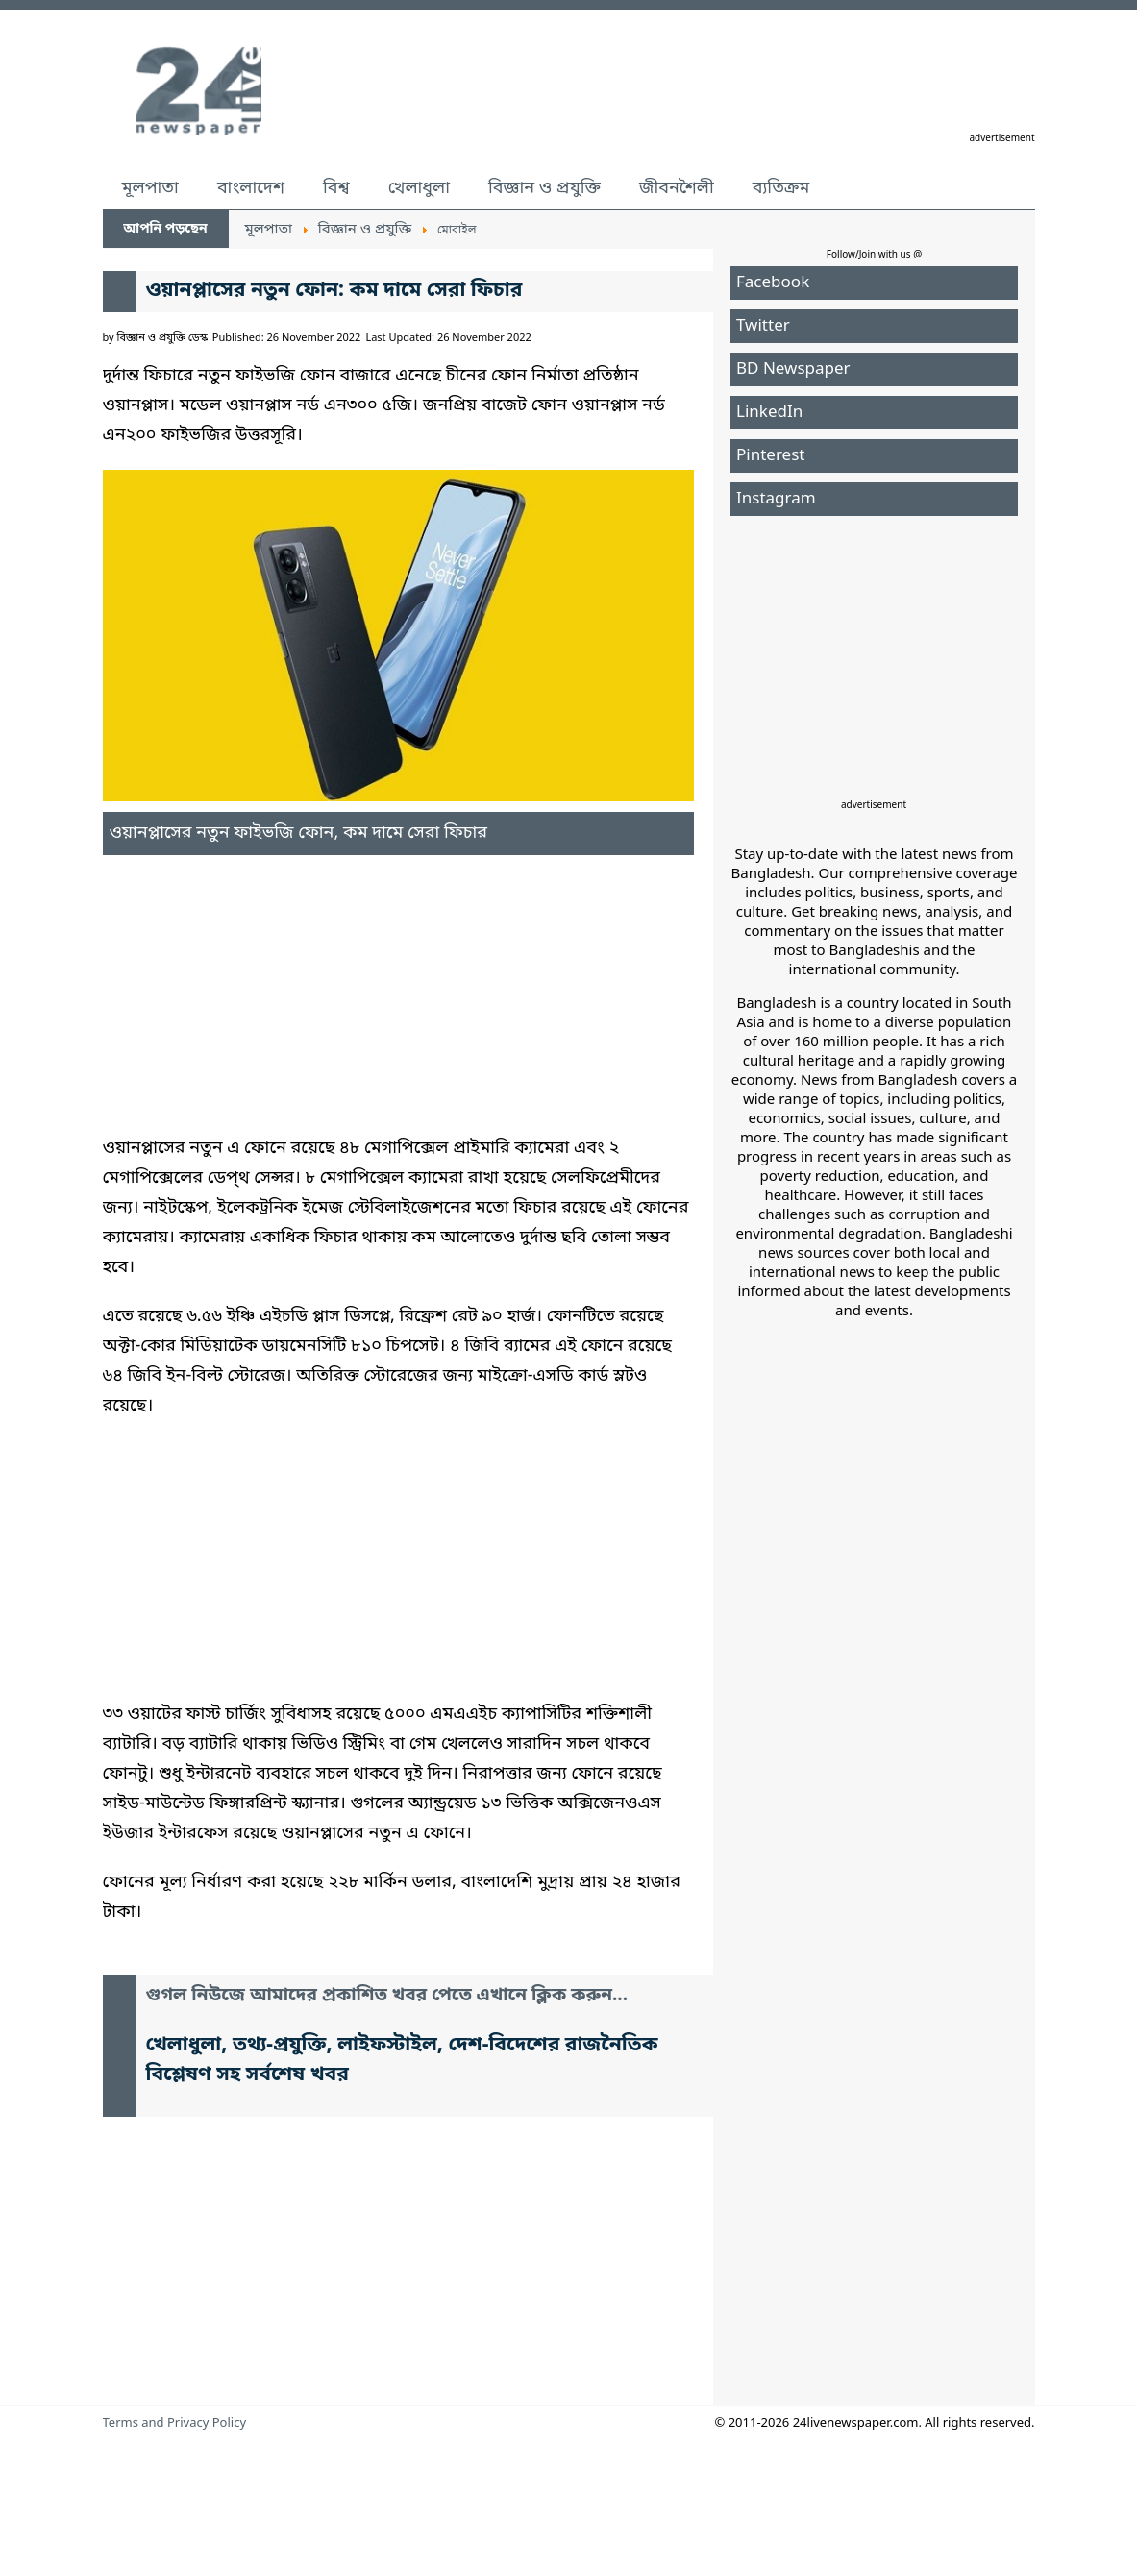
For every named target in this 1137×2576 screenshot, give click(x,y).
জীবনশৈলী (676, 188)
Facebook (772, 283)
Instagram (776, 499)
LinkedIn (769, 413)
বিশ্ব (336, 188)
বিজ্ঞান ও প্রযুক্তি (544, 188)
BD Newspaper (793, 369)
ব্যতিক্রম (781, 188)
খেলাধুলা (419, 188)
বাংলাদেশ (250, 188)
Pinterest (770, 456)
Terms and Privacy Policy (175, 2424)
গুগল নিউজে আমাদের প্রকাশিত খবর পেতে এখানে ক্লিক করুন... (387, 1996)
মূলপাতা (150, 188)
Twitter (763, 326)
